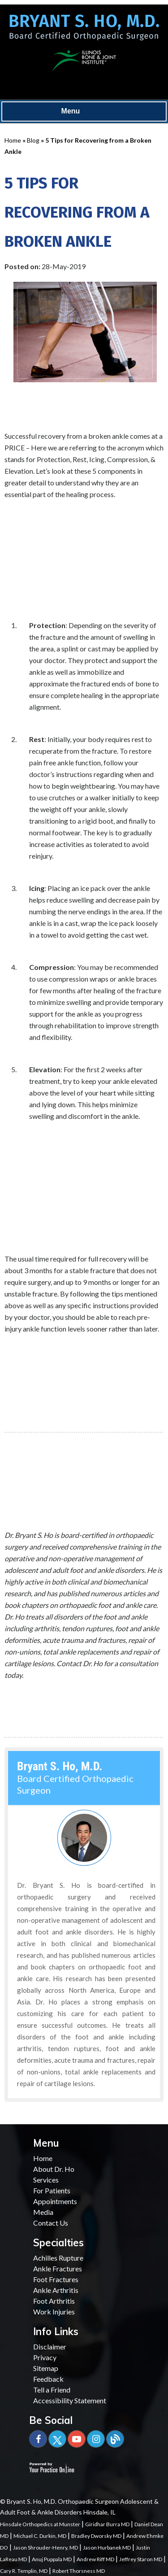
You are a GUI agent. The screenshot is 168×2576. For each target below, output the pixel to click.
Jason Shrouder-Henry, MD (45, 2547)
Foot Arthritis (54, 2301)
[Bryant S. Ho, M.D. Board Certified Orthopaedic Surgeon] (84, 30)
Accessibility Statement (69, 2400)
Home (12, 140)
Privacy (44, 2357)
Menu (82, 111)
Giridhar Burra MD (107, 2524)
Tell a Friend (51, 2389)
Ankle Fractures (57, 2268)
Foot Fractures (55, 2279)
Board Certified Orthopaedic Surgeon (75, 1778)
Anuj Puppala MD (52, 2559)
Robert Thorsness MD (78, 2570)
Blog (33, 140)
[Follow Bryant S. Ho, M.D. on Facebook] (38, 2439)
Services (46, 2179)
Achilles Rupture (58, 2257)
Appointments (55, 2201)
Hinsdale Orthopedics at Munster (40, 2524)
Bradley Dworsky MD (96, 2535)
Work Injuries (54, 2311)
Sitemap (45, 2368)
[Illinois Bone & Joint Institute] (84, 59)
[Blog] (115, 2439)
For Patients (51, 2190)
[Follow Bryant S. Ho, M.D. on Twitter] (57, 2439)
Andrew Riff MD (95, 2559)
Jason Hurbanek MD (107, 2547)
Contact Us (50, 2222)
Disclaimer (49, 2346)
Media (43, 2212)
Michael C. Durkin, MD (39, 2535)
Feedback (48, 2379)
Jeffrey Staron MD (140, 2559)
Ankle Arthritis (55, 2290)
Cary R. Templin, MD (23, 2570)
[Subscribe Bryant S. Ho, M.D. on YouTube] (76, 2439)
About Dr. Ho (53, 2169)
